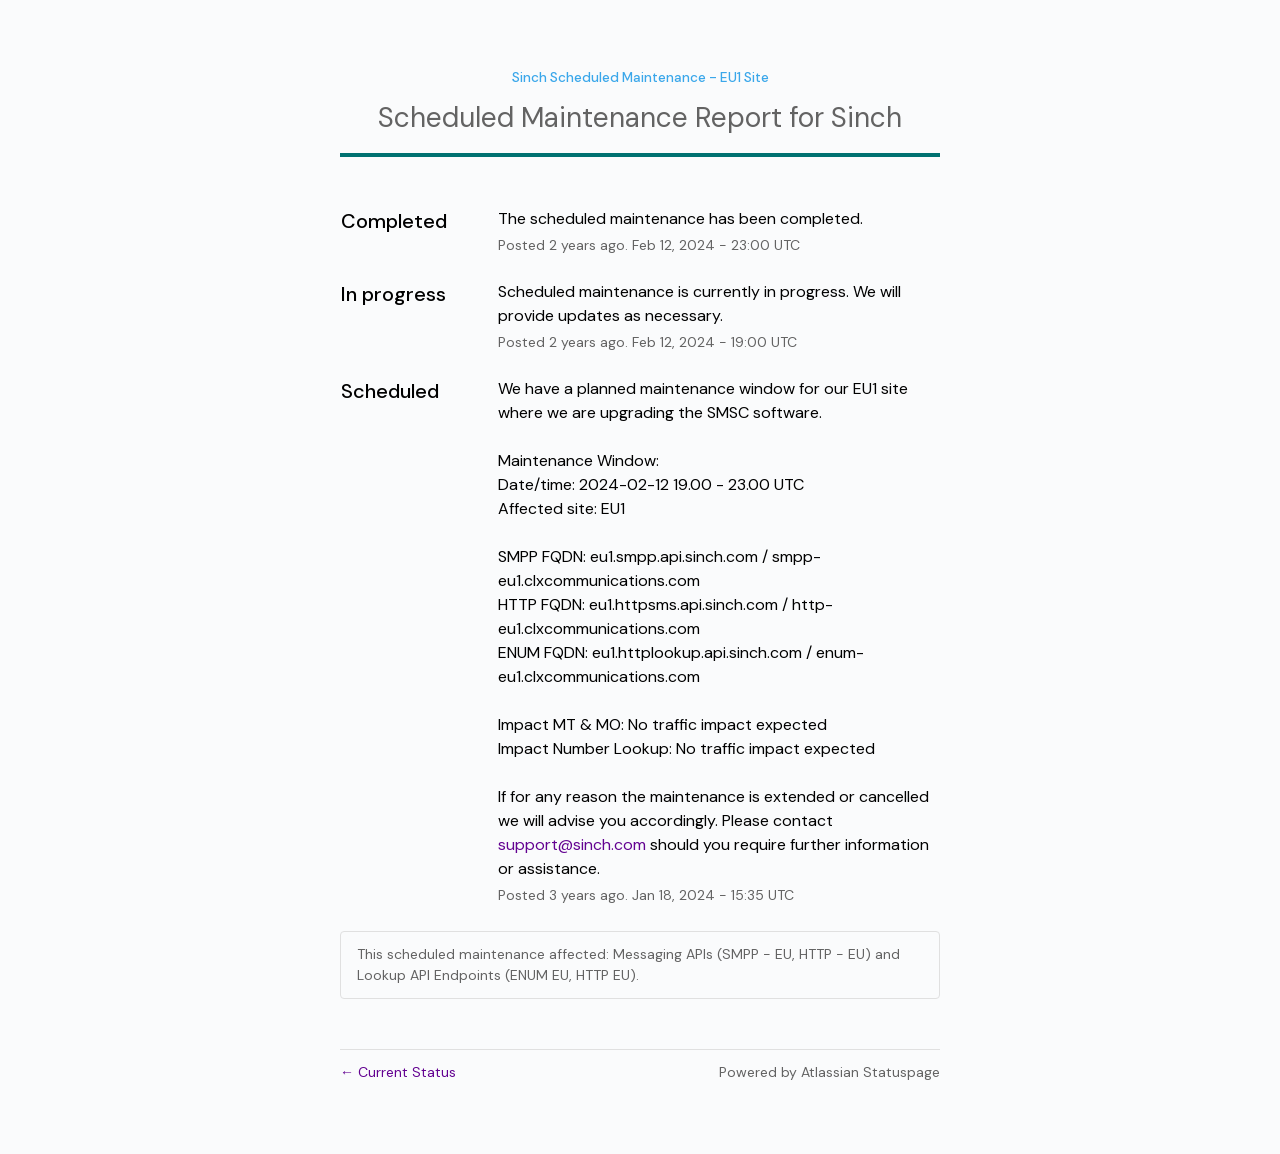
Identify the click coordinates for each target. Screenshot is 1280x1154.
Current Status (398, 1072)
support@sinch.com (572, 844)
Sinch (866, 117)
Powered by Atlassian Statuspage (829, 1072)
